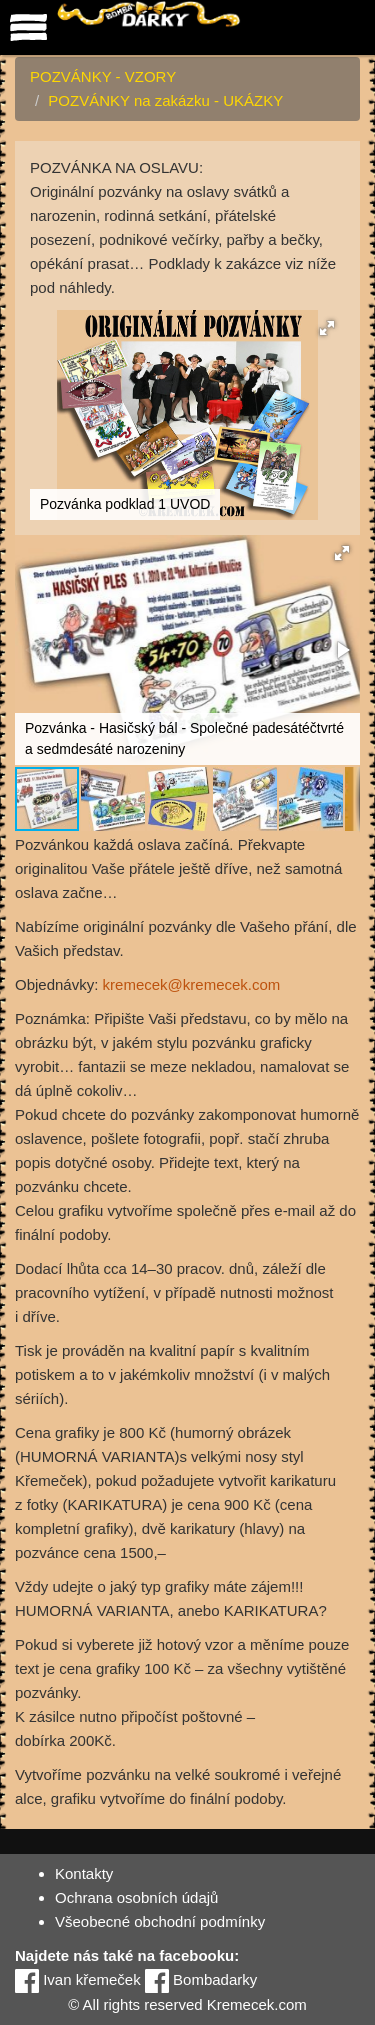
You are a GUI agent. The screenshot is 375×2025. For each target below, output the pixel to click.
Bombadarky (201, 1979)
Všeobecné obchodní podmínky (160, 1921)
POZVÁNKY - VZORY (103, 76)
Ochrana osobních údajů (136, 1897)
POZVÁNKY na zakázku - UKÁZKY (165, 100)
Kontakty (84, 1873)
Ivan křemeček (78, 1979)
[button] (327, 328)
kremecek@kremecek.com (192, 984)
